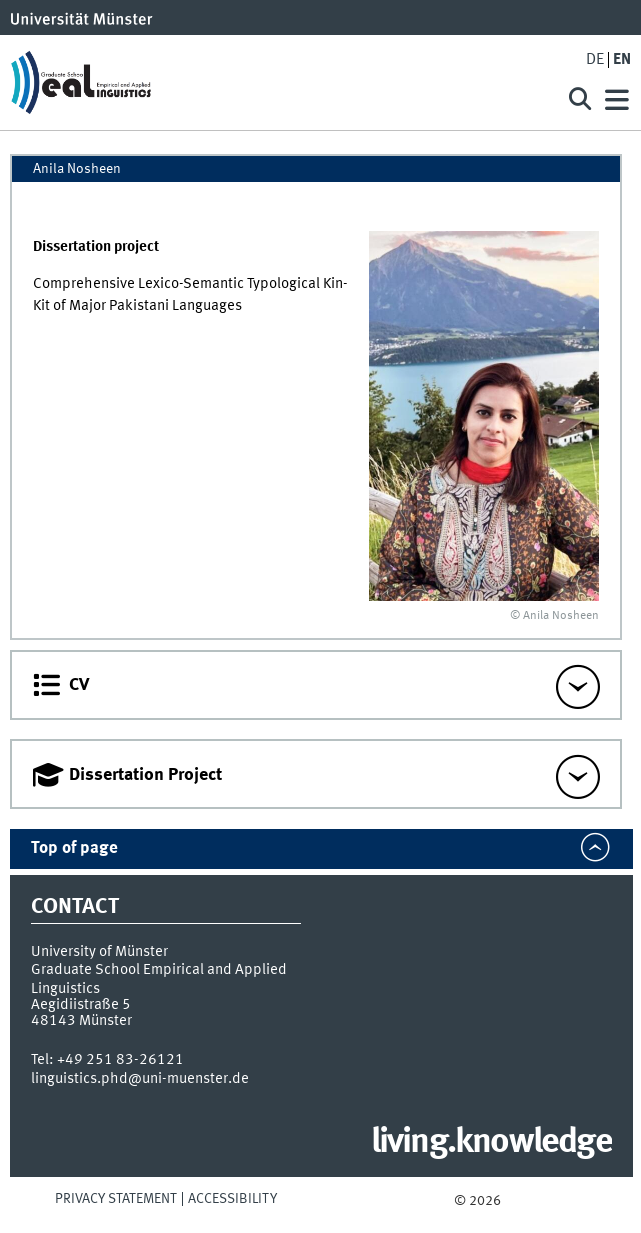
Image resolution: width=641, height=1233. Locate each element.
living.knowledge (491, 1143)
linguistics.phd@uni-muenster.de (140, 1079)
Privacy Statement (116, 1199)
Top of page (74, 848)
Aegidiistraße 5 (81, 1005)
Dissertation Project (145, 775)
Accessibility (232, 1199)
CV (79, 685)
